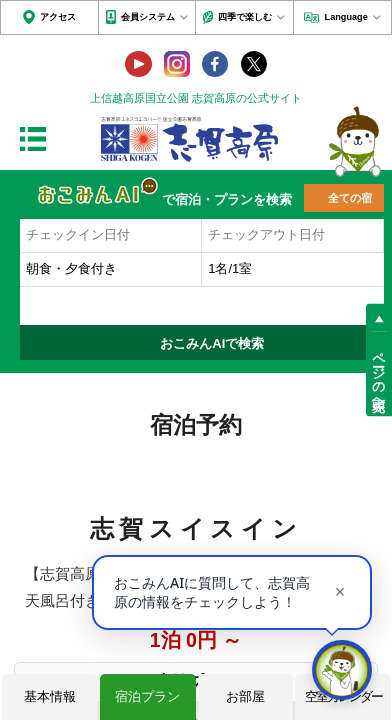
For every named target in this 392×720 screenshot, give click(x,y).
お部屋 (245, 696)
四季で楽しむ (245, 17)
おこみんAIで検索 (212, 343)
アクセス (58, 17)
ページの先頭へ (378, 374)
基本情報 (50, 696)
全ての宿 (350, 198)
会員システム (148, 17)
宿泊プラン (147, 696)
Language (346, 17)
